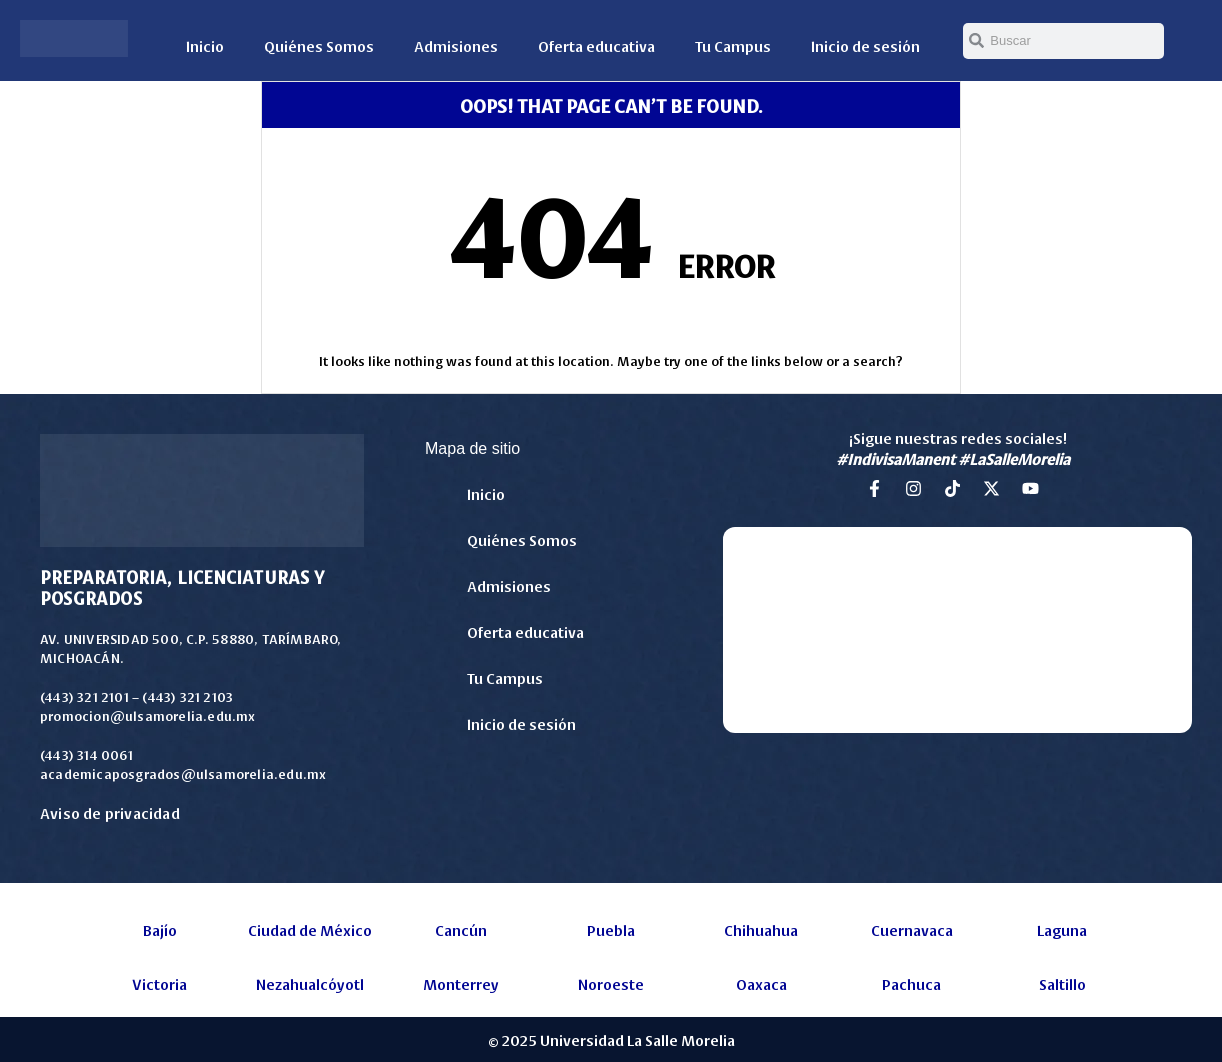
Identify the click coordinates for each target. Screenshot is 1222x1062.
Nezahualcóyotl (310, 983)
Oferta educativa (596, 45)
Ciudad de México (310, 929)
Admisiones (456, 45)
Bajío (160, 929)
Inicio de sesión (865, 45)
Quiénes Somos (319, 45)
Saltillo (1062, 983)
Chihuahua (761, 929)
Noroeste (611, 983)
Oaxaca (761, 983)
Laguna (1062, 929)
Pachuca (911, 983)
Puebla (611, 929)
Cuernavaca (912, 929)
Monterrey (461, 983)
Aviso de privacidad (110, 812)
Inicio (205, 45)
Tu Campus (733, 45)
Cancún (461, 929)
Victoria (159, 983)
